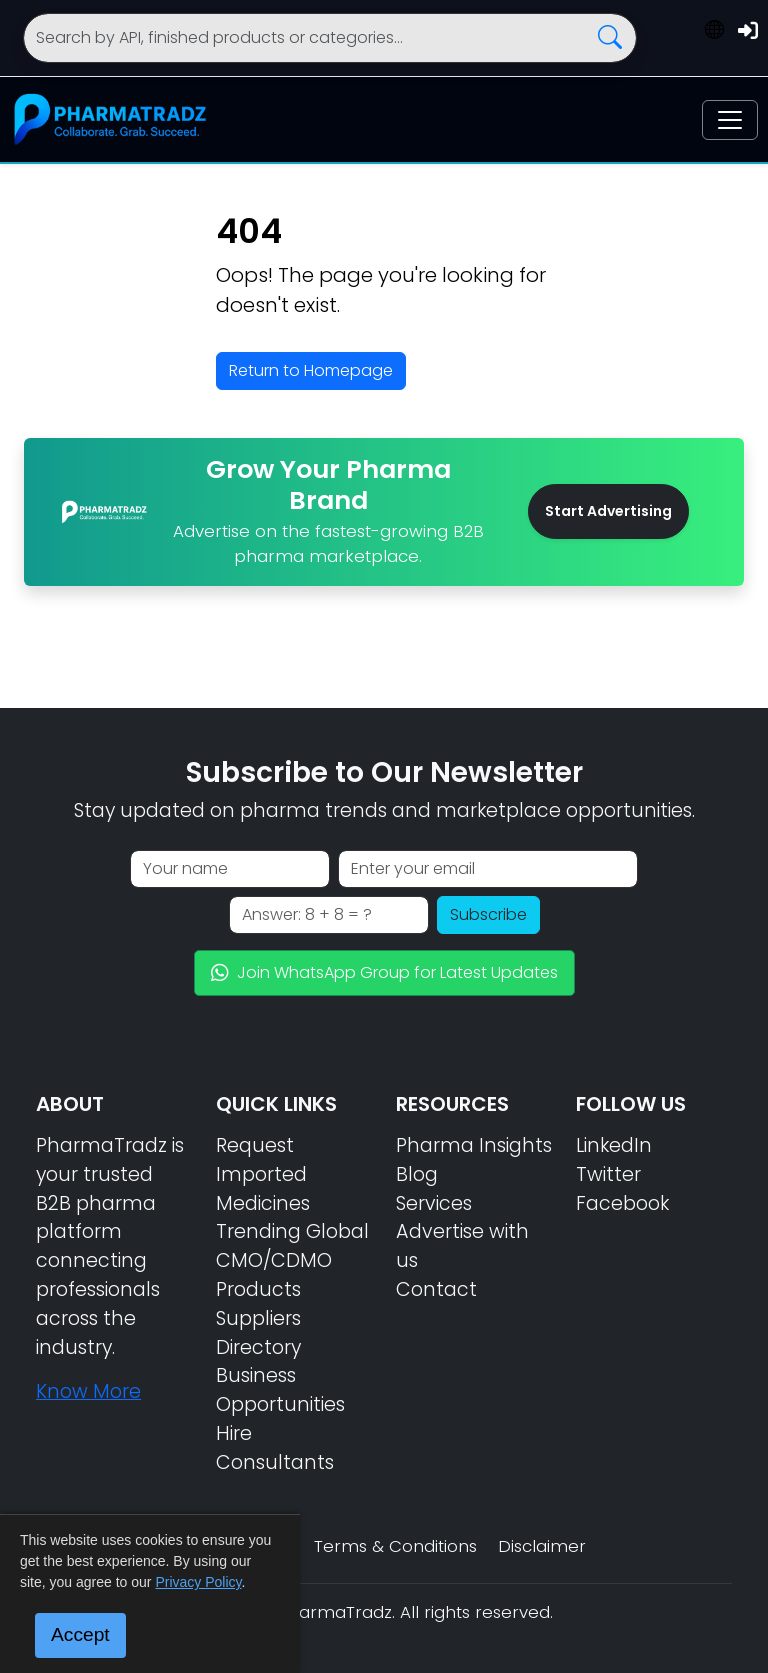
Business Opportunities (280, 1390)
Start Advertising (608, 511)
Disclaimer (542, 1546)
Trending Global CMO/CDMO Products (292, 1260)
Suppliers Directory (258, 1333)
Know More (88, 1391)
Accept (80, 1634)
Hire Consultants (275, 1448)
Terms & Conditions (395, 1546)
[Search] (330, 38)
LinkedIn (614, 1145)
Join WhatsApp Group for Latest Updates (384, 972)
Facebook (622, 1203)
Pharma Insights (474, 1145)
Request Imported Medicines (263, 1174)
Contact (436, 1289)
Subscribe (488, 914)
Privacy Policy (198, 1582)
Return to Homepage (311, 370)
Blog (417, 1174)
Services (434, 1203)
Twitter (608, 1174)
